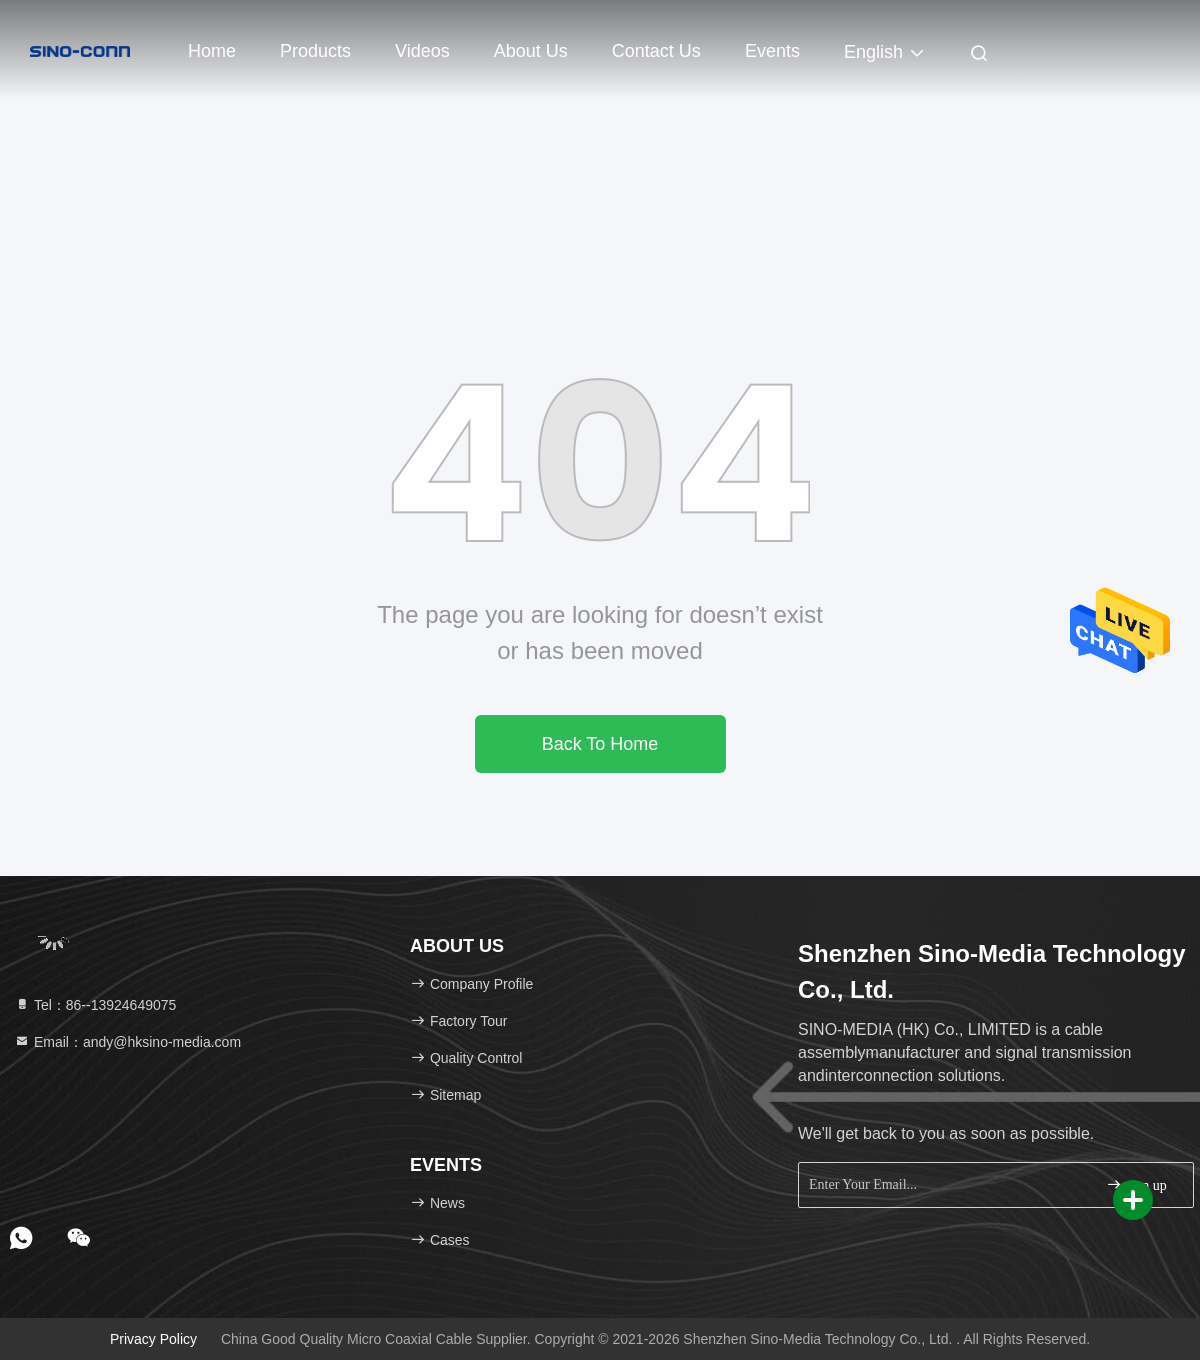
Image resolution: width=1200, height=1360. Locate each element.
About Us (531, 51)
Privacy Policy (153, 1339)
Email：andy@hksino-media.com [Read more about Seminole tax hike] (127, 1042)
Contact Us (656, 51)
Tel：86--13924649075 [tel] (95, 1005)
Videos (422, 51)
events (772, 51)
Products (315, 51)
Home (212, 51)
